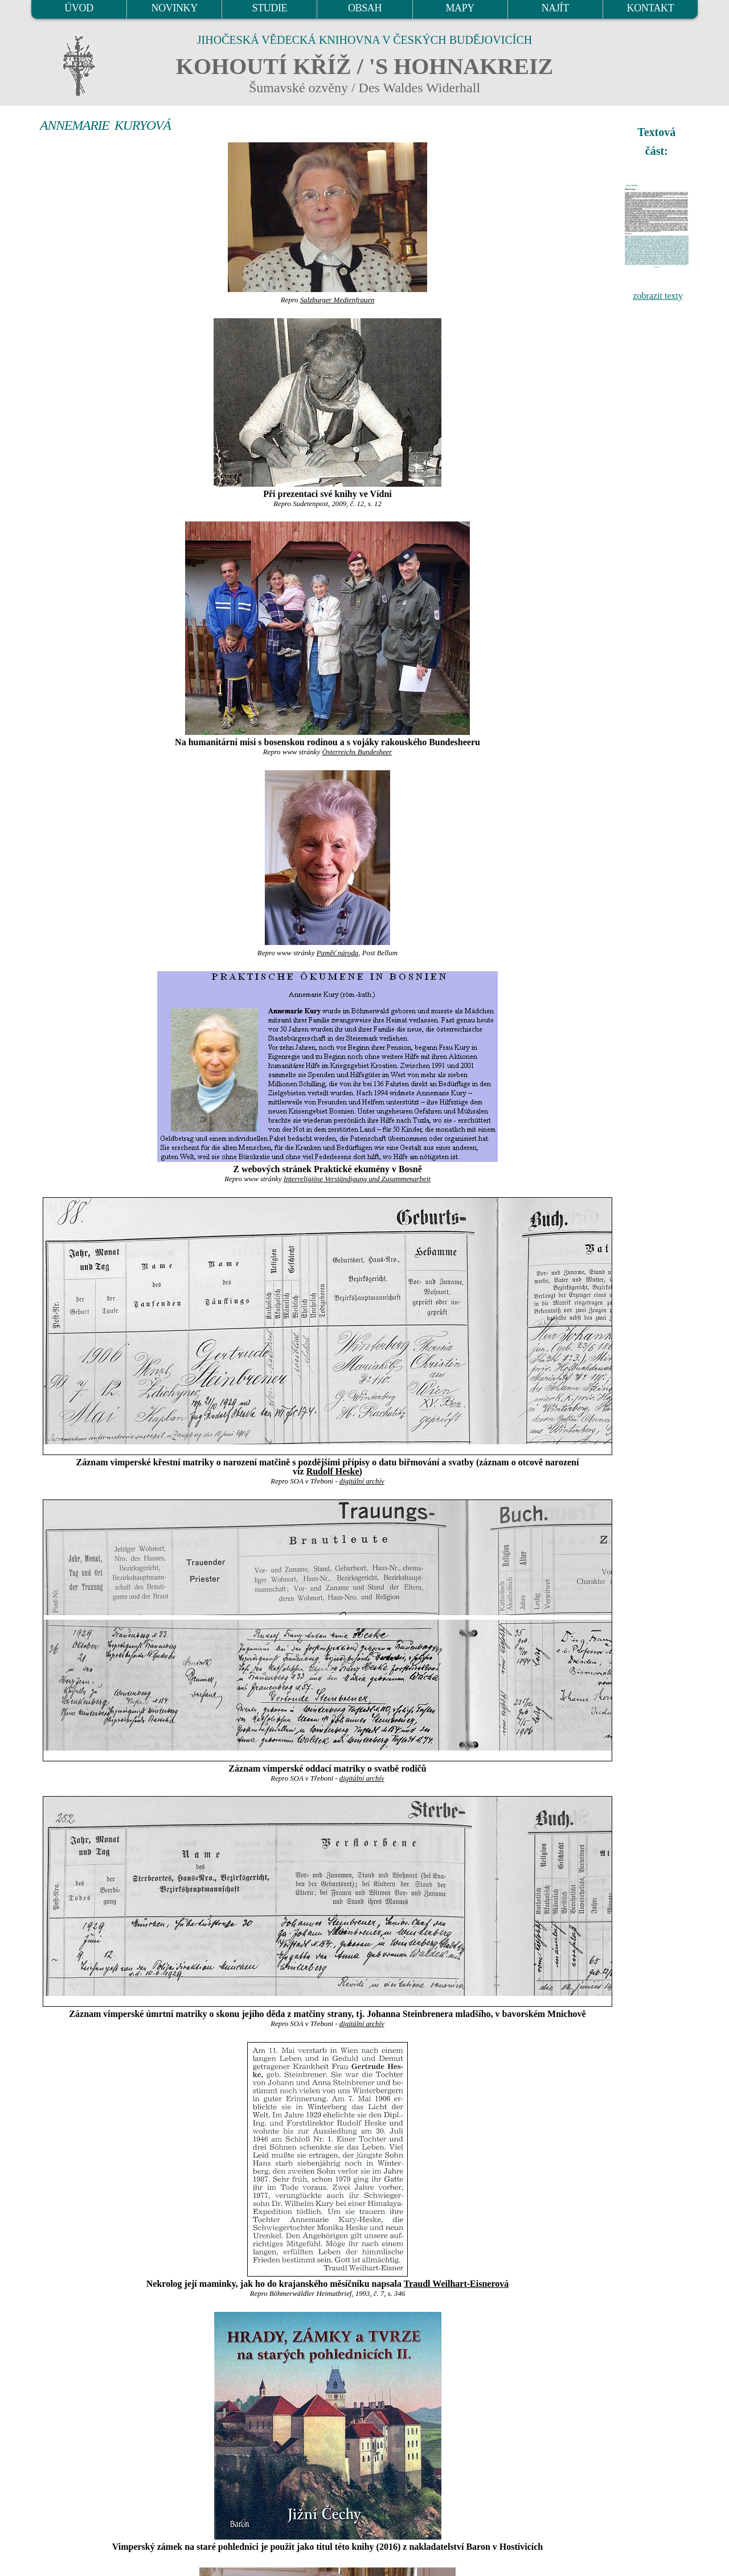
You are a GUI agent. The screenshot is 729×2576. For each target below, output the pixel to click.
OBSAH (365, 8)
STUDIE (270, 8)
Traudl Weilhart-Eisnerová (456, 2284)
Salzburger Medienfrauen (337, 300)
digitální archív (361, 1481)
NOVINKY (174, 8)
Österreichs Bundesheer (357, 752)
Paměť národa (338, 953)
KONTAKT (650, 8)
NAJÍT (555, 8)
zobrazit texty (658, 296)
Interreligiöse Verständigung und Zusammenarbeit (357, 1179)
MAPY (459, 8)
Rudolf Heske (332, 1471)
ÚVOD (78, 8)
